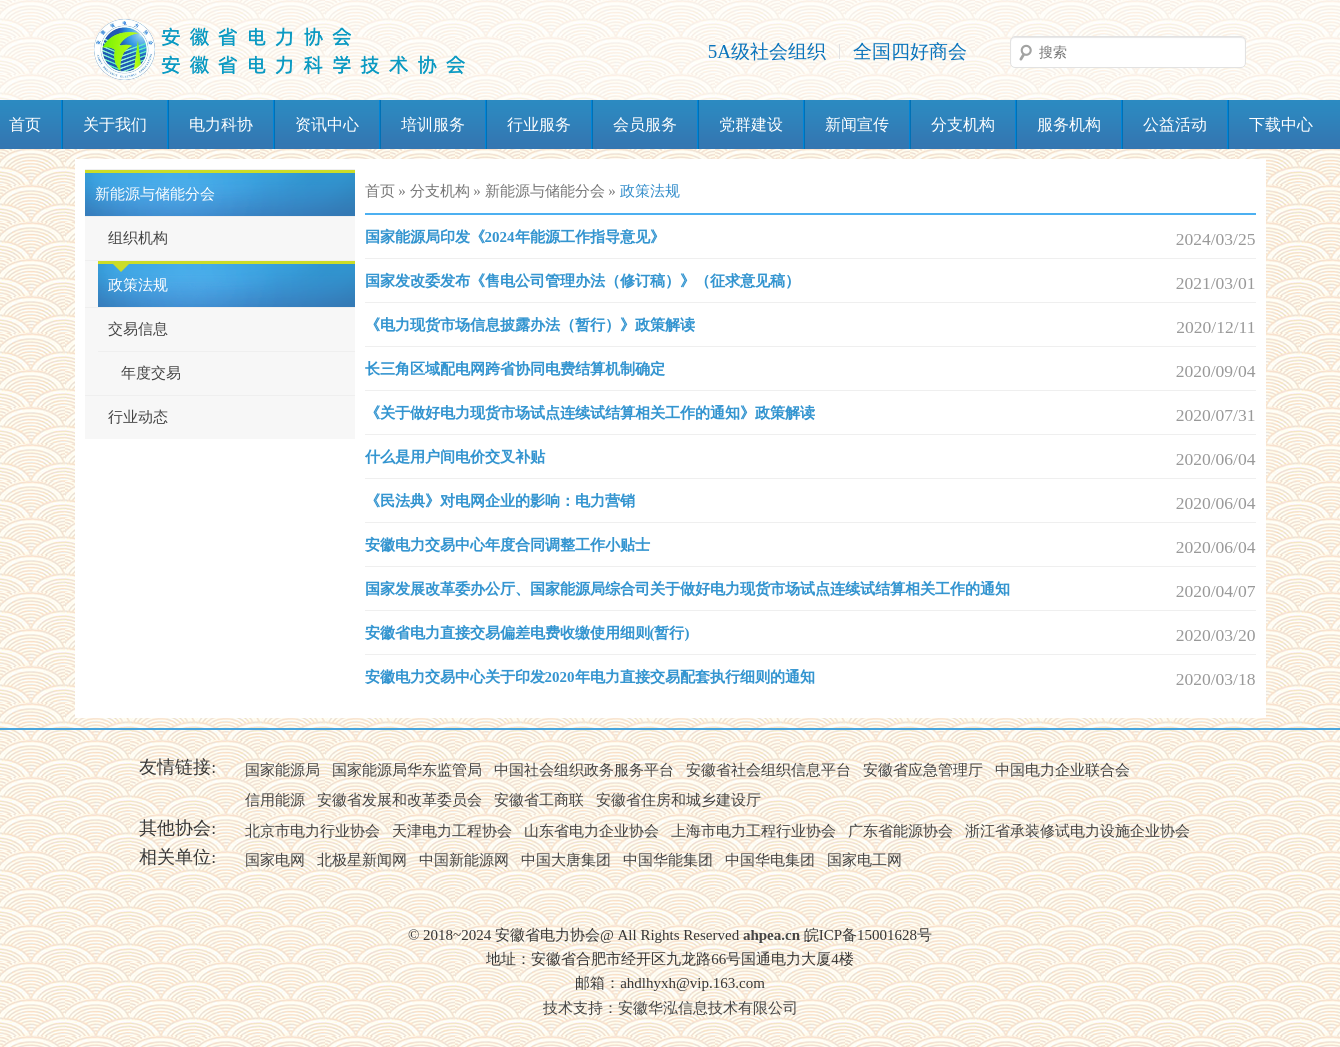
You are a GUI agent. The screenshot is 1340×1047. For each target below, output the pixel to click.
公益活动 (1175, 124)
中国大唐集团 (566, 860)
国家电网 (275, 860)
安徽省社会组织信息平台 (768, 770)
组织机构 (138, 238)
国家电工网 (864, 860)
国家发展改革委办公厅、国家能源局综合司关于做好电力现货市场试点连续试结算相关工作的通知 (687, 589)
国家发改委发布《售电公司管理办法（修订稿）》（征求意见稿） (582, 281)
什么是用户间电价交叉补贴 (455, 457)
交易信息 (138, 329)
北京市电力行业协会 (312, 831)
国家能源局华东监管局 (407, 770)
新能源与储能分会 (155, 194)
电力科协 (221, 124)
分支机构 (963, 124)
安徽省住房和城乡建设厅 (678, 800)
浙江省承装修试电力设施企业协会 (1077, 831)
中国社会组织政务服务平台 (584, 770)
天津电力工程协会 (452, 831)
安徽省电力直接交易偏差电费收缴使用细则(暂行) (527, 633)
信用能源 (275, 800)
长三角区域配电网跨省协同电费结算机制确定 (515, 369)
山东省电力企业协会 (591, 831)
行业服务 (539, 124)
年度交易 (151, 373)
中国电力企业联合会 (1062, 770)
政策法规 (138, 285)
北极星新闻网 (362, 860)
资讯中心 (327, 124)
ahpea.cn (771, 935)
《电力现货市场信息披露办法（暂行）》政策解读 (530, 325)
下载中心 (1281, 124)
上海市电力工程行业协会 (753, 831)
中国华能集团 (668, 860)
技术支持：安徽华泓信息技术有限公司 (670, 1008)
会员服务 (645, 124)
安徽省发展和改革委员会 (399, 800)
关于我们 (115, 124)
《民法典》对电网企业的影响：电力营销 (500, 501)
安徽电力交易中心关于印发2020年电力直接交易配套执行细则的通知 (590, 677)
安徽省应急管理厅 (923, 770)
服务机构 (1069, 124)
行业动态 (138, 417)
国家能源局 (282, 770)
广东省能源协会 (900, 831)
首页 (380, 191)
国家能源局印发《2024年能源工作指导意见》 (515, 237)
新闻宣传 (857, 124)
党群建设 (751, 124)
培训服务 (433, 124)
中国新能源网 (464, 860)
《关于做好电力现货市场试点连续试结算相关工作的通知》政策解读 (590, 413)
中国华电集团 (770, 860)
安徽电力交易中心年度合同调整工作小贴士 (507, 545)
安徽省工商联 (539, 800)
